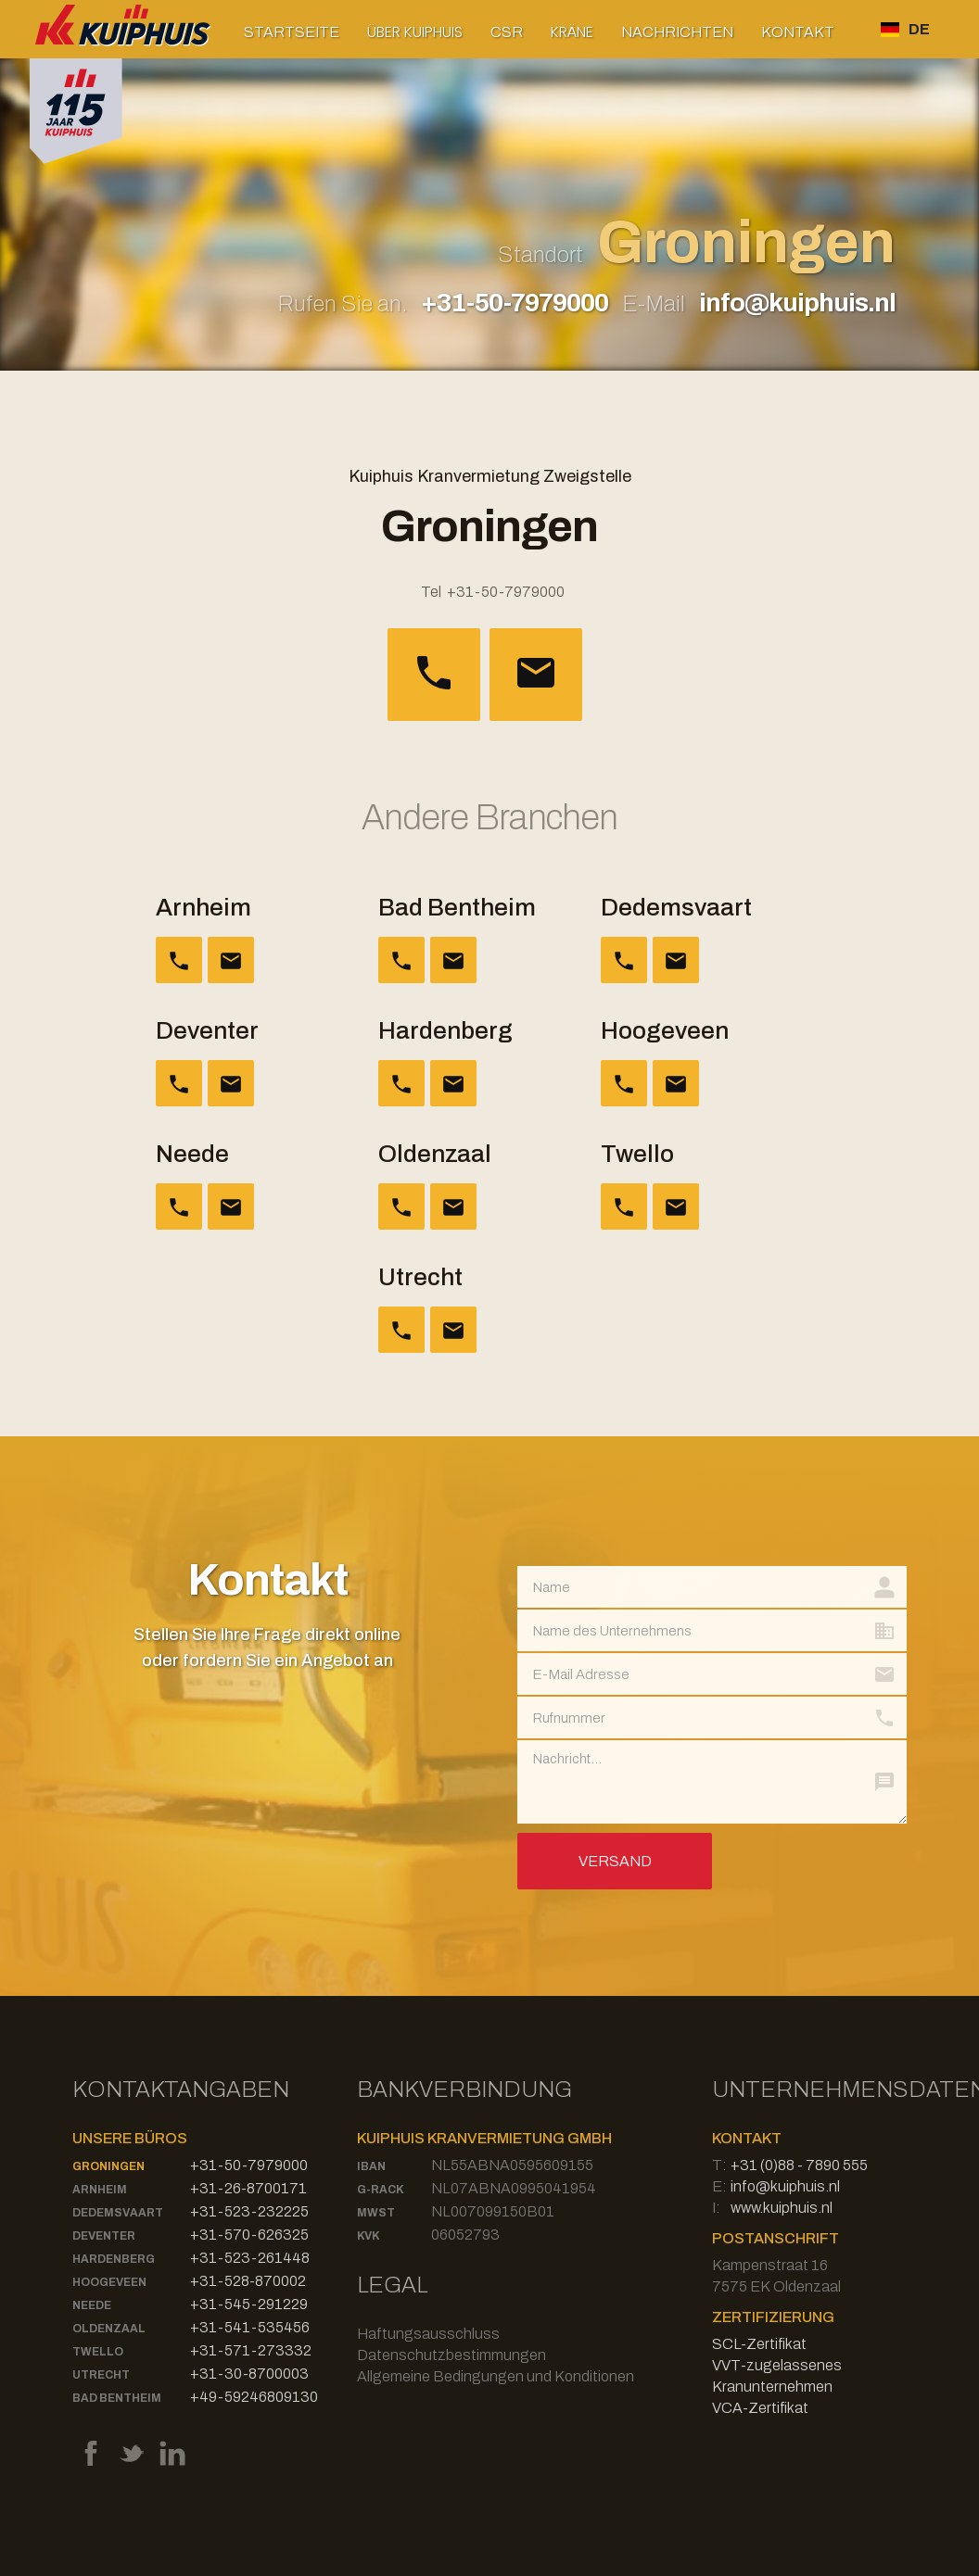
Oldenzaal (109, 2328)
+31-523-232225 (249, 2211)
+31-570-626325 (249, 2234)
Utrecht (101, 2374)
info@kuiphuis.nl (797, 302)
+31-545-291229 (249, 2304)
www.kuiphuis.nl (782, 2208)
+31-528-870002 (248, 2281)
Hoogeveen (109, 2282)
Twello (97, 2351)
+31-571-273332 (251, 2350)
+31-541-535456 (250, 2327)
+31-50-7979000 (514, 302)
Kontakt (797, 32)
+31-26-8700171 (248, 2188)
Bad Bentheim (116, 2398)
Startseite (291, 32)
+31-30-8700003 (249, 2373)
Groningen (108, 2166)
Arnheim (99, 2189)
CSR (506, 32)
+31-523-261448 (250, 2258)
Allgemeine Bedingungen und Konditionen (495, 2376)
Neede (91, 2305)
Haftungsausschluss (428, 2334)
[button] (415, 32)
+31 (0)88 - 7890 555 (799, 2165)
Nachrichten (677, 32)
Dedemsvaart (117, 2212)
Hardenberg (113, 2259)
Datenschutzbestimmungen (451, 2355)
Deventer (103, 2235)
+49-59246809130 (254, 2397)
